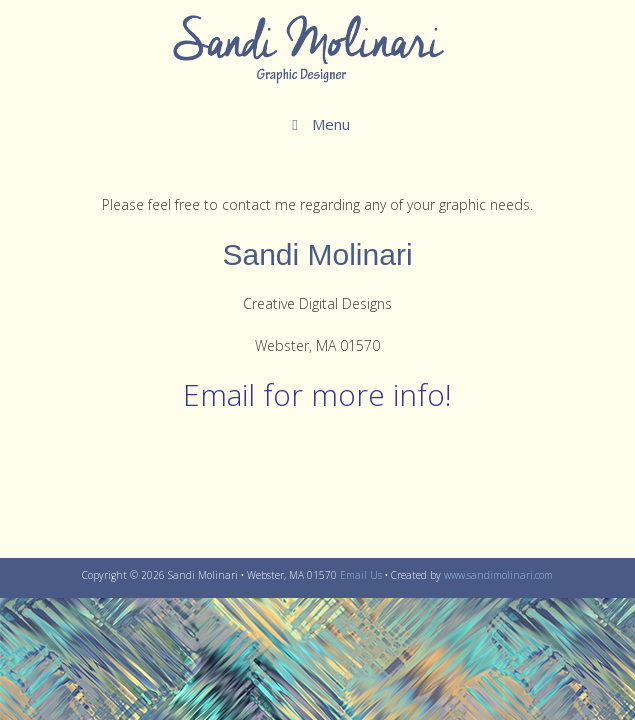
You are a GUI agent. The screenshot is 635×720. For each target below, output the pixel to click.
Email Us (361, 575)
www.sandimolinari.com (498, 575)
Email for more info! (317, 394)
